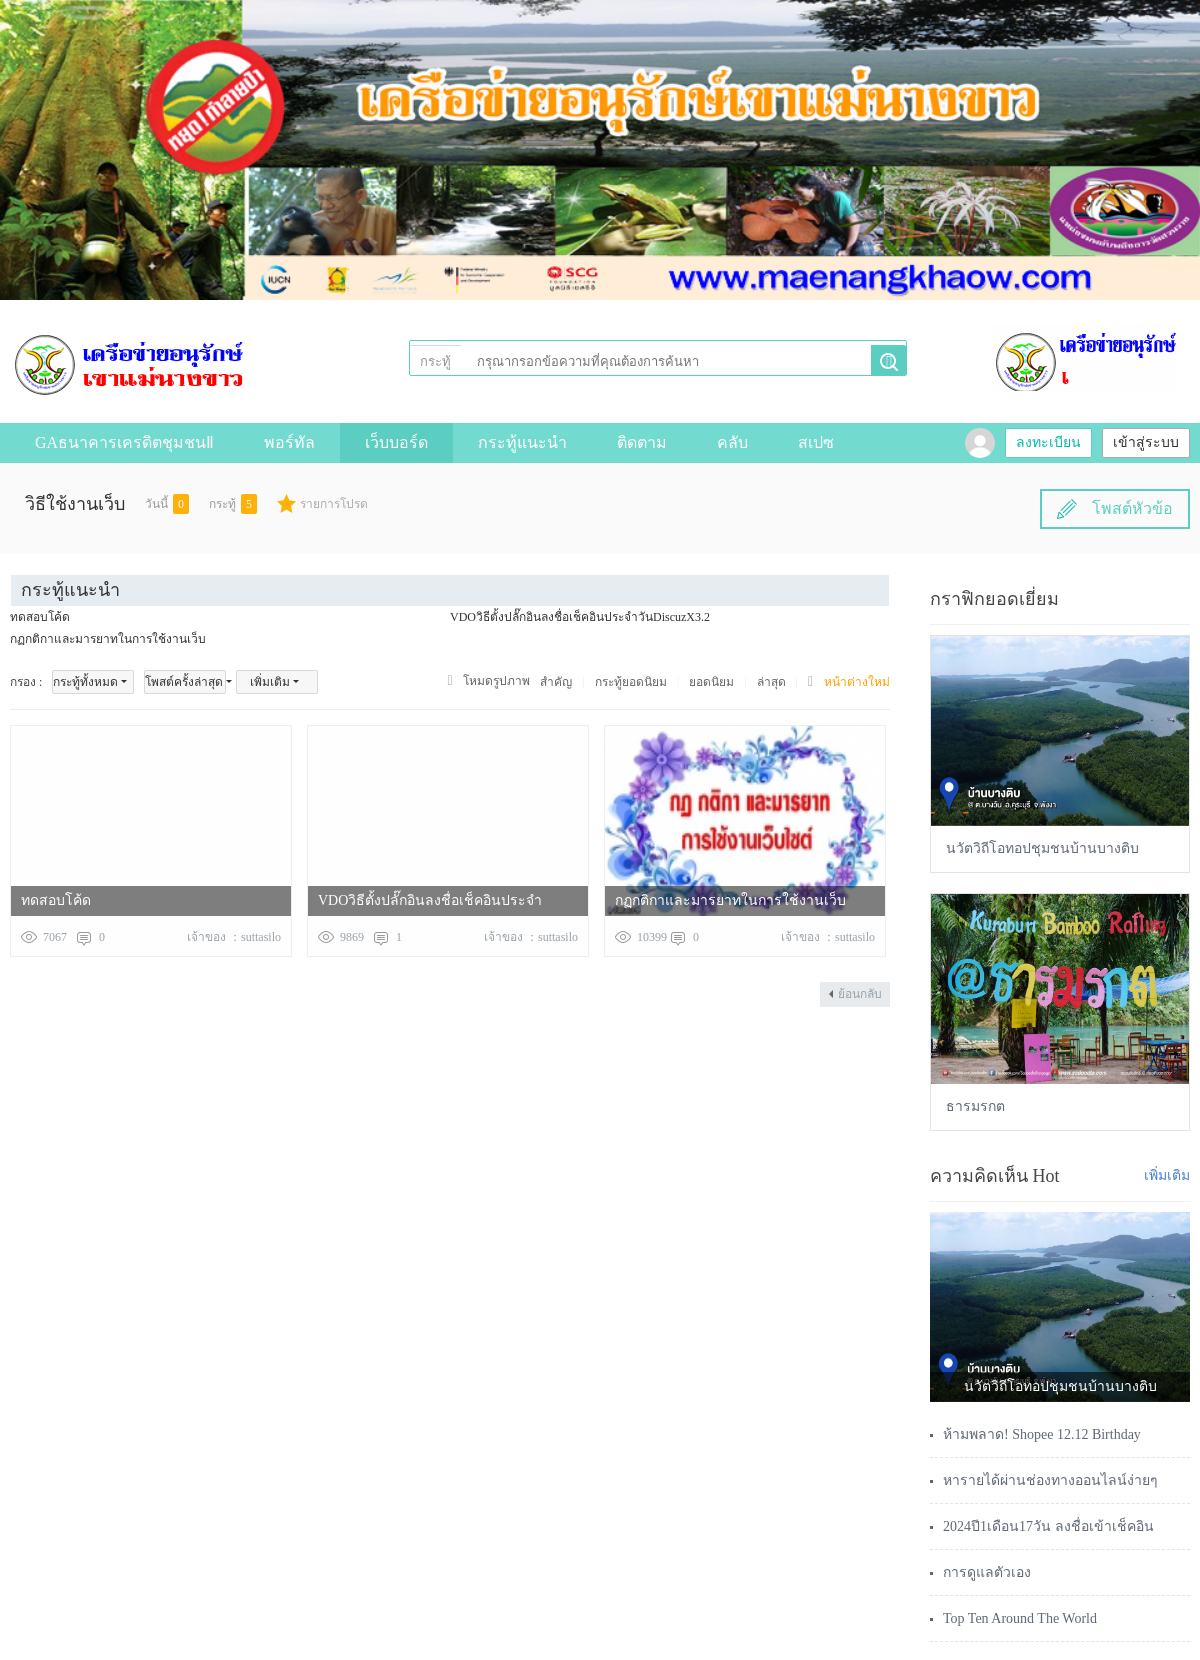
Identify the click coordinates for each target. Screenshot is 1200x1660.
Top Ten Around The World (1020, 1618)
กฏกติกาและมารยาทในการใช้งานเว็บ (108, 639)
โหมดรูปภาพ (496, 681)
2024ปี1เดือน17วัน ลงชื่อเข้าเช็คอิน (1048, 1526)
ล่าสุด (771, 682)
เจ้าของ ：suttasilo (234, 937)
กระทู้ (435, 361)
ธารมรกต (975, 1106)
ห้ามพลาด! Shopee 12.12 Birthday (1042, 1434)
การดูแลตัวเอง (987, 1572)
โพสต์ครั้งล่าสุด (184, 682)
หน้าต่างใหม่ (857, 682)
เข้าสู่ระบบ (1146, 442)
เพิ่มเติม (270, 682)
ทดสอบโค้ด (40, 617)
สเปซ (816, 442)
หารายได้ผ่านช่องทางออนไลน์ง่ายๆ (1050, 1480)
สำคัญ (556, 682)
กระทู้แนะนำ (522, 442)
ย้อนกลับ (860, 994)
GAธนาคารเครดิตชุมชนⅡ (124, 442)
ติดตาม (642, 442)
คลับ (732, 442)
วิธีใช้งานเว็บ (75, 504)
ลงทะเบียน (1048, 442)
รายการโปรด (334, 504)
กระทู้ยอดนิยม (631, 682)
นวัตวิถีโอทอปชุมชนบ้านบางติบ (1042, 848)
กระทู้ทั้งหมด (85, 682)
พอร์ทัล (289, 442)
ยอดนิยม (711, 682)
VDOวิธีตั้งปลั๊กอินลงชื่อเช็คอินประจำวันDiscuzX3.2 (580, 617)
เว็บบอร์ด (396, 442)
